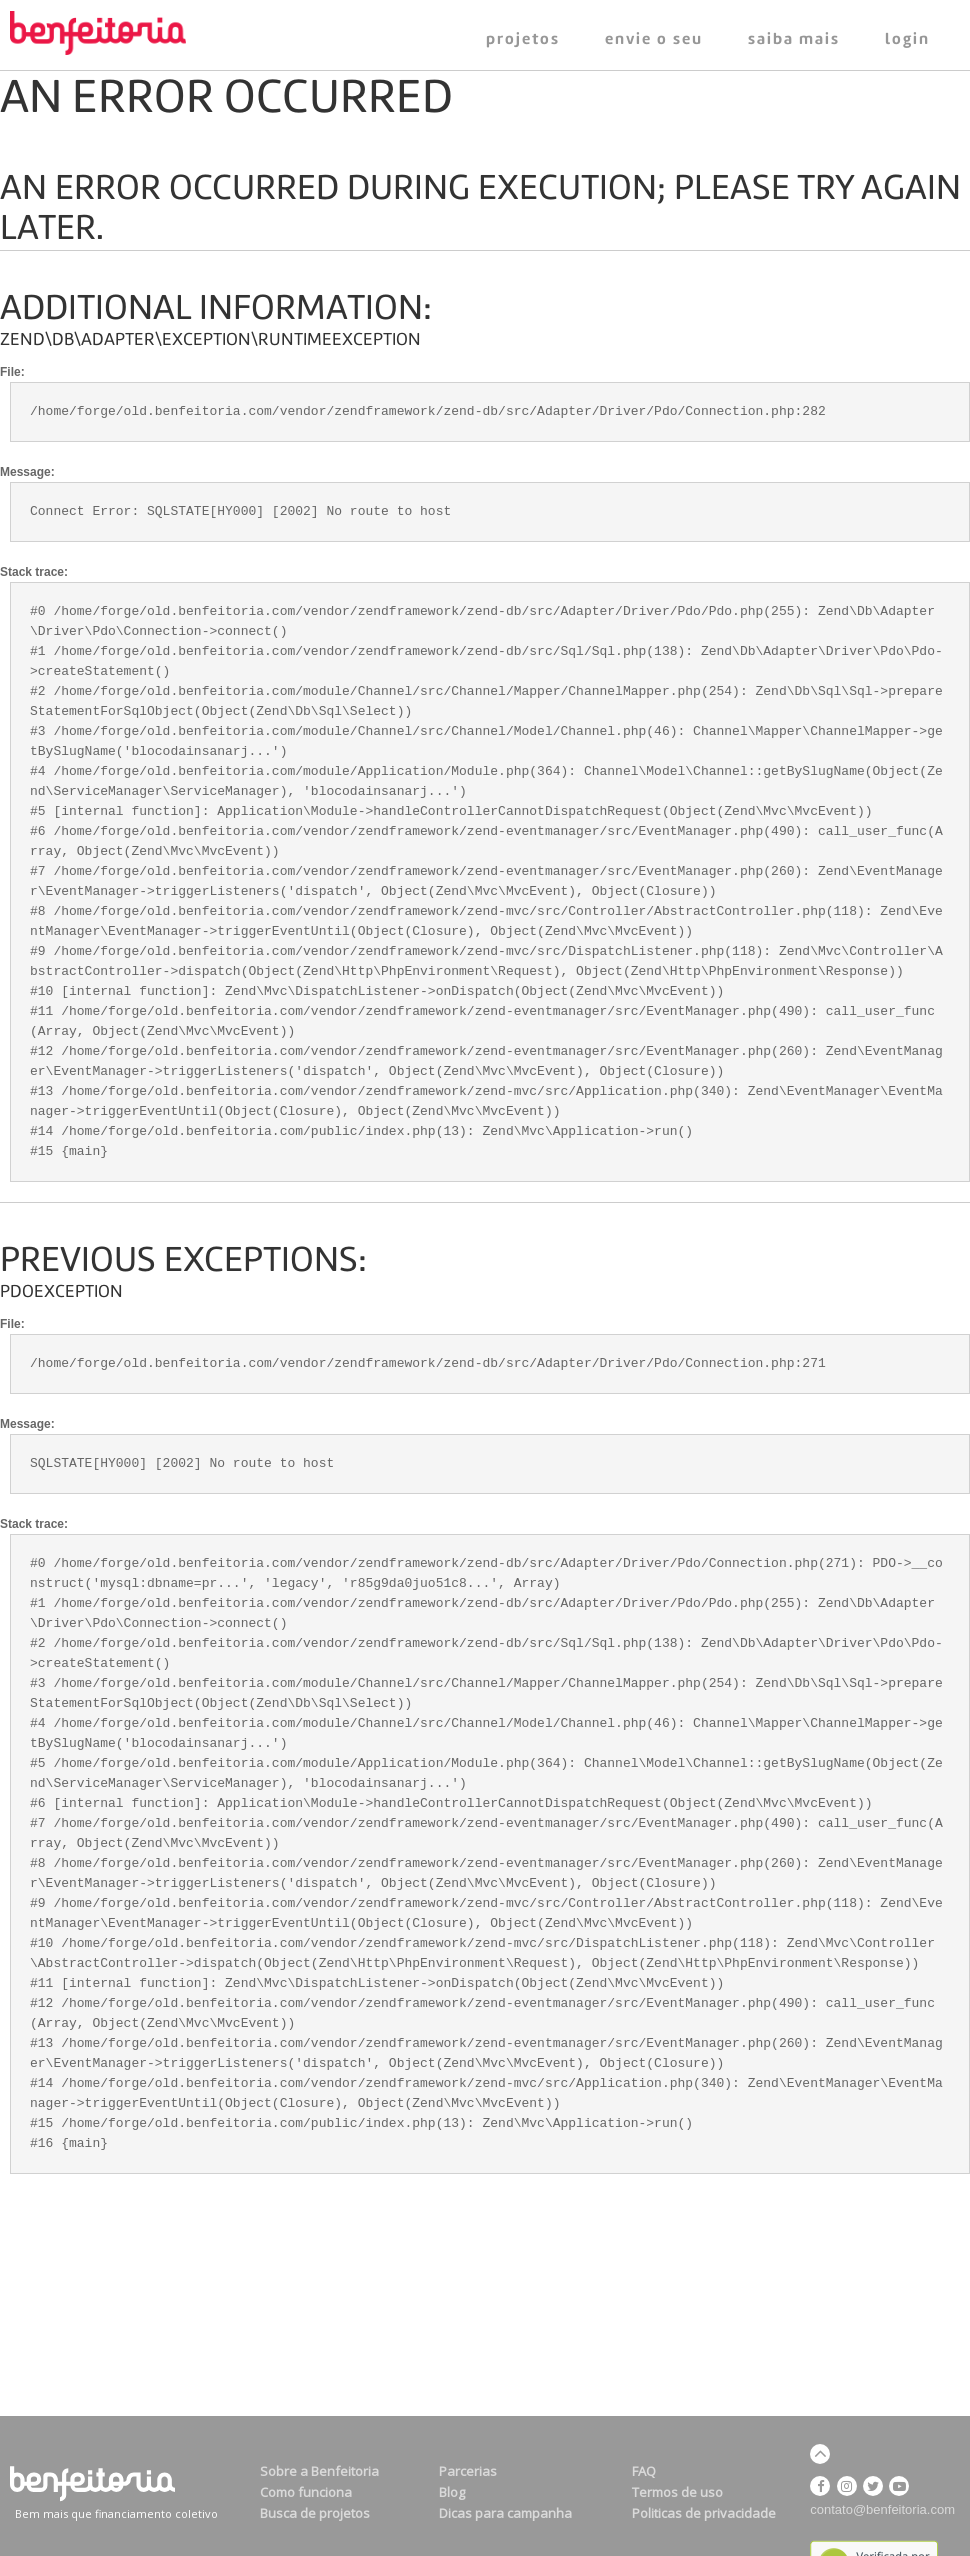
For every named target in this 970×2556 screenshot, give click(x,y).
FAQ (644, 2471)
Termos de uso (677, 2492)
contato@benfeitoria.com (882, 2509)
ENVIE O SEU (654, 40)
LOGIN (907, 40)
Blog (452, 2492)
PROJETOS (523, 40)
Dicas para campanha (505, 2513)
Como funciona (306, 2492)
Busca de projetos (315, 2513)
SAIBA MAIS (794, 40)
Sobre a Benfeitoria (319, 2471)
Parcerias (468, 2471)
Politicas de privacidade (704, 2513)
